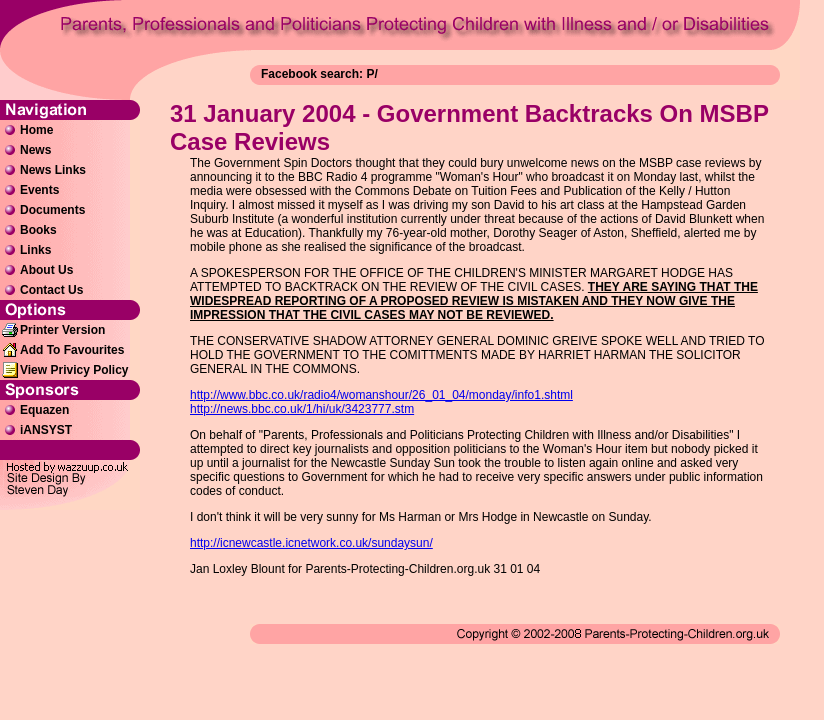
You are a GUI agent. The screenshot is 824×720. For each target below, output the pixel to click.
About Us (46, 270)
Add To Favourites (72, 350)
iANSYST (46, 430)
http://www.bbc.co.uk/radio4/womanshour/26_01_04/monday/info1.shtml (381, 395)
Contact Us (51, 290)
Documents (52, 210)
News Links (53, 170)
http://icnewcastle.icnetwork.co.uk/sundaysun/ (311, 543)
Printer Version (62, 330)
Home (36, 130)
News (35, 150)
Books (38, 230)
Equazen (44, 410)
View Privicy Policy (74, 370)
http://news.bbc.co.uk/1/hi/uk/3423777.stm (302, 409)
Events (39, 190)
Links (35, 250)
